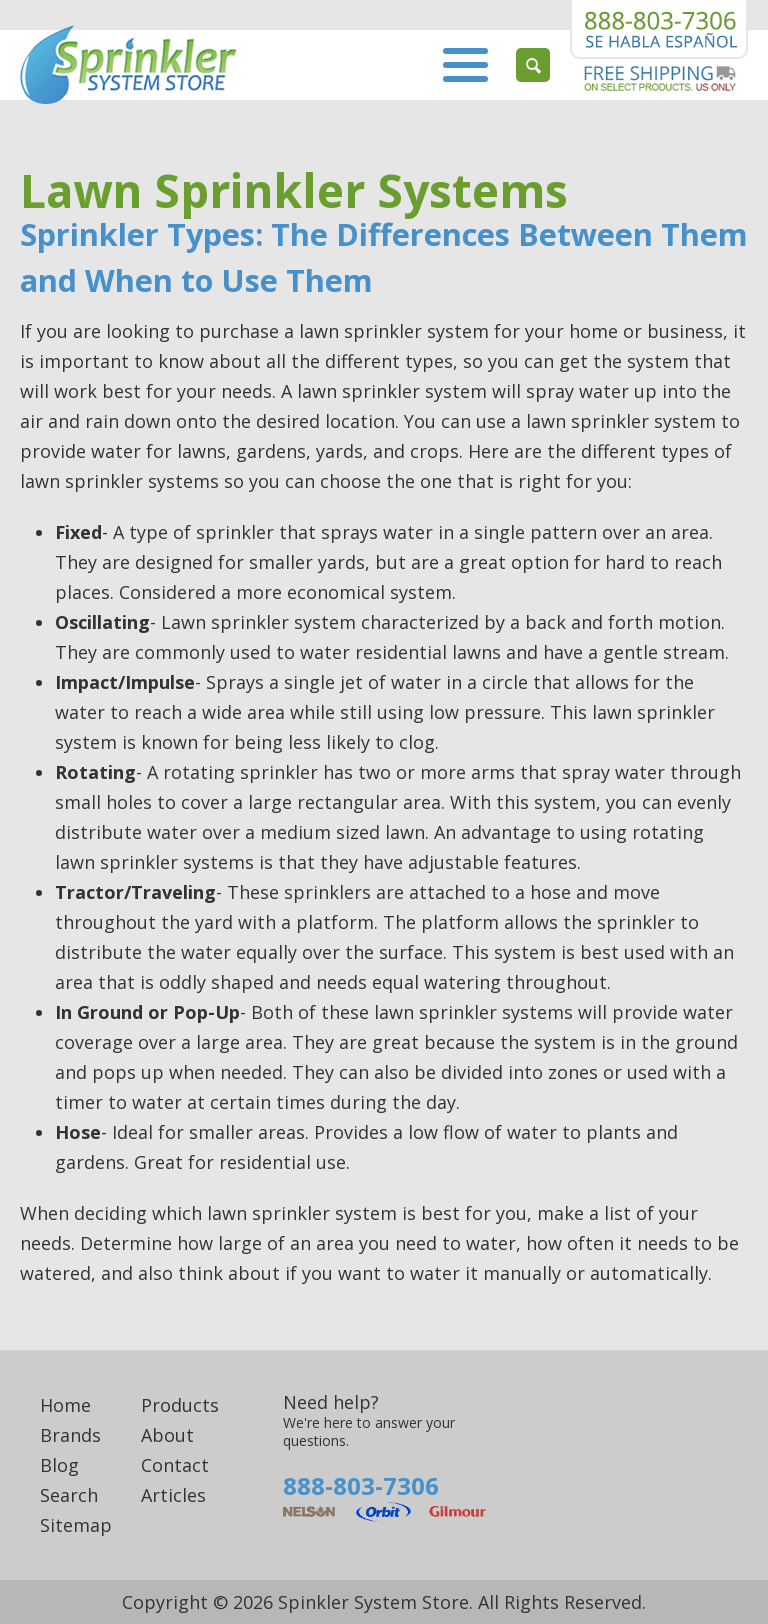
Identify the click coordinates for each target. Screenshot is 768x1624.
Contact (175, 1465)
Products (180, 1405)
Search (69, 1495)
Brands (70, 1435)
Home (65, 1405)
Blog (59, 1465)
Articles (173, 1495)
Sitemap (76, 1525)
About (167, 1435)
